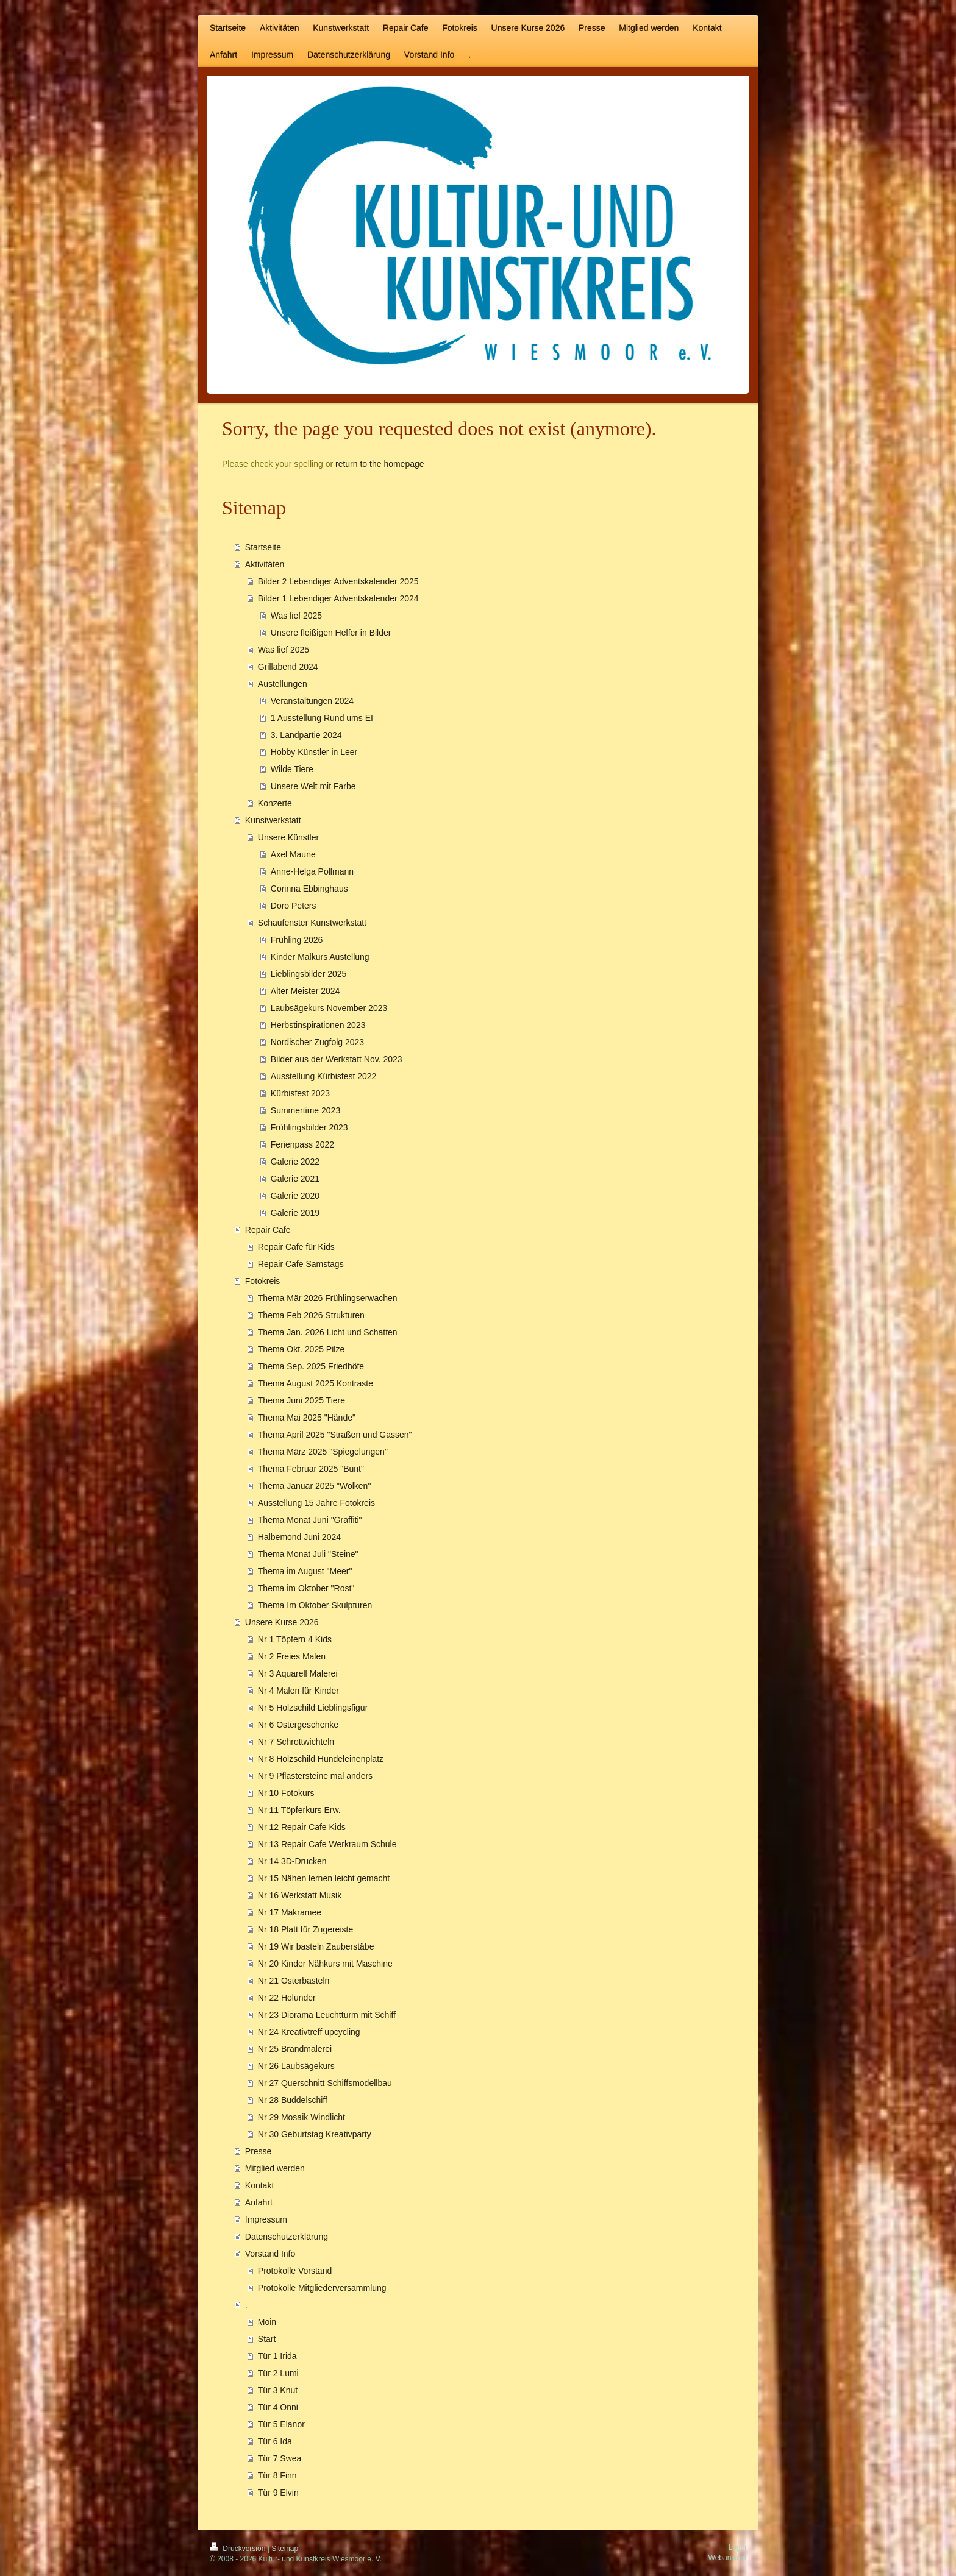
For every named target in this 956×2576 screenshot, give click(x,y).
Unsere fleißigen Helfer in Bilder (331, 632)
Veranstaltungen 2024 (312, 701)
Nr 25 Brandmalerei (295, 2049)
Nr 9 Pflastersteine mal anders (315, 1776)
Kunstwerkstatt (273, 820)
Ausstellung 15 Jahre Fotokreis (316, 1503)
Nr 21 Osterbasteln (294, 1980)
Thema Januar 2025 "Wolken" (314, 1486)
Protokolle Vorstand (295, 2271)
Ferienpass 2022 (302, 1144)
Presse (258, 2151)
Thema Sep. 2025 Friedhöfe (311, 1366)
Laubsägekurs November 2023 (329, 1008)
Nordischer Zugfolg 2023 (317, 1042)
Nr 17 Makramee (289, 1912)
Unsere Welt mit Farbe (313, 786)
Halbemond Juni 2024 (299, 1537)
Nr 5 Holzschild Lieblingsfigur (313, 1707)
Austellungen (282, 684)
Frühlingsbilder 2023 (309, 1127)
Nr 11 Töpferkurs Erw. (299, 1810)
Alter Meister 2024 (305, 991)
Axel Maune (293, 854)
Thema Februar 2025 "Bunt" (311, 1469)
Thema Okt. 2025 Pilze (301, 1349)
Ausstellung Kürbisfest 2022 (324, 1076)
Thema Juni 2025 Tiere (301, 1400)
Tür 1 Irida (277, 2356)
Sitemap (284, 2548)
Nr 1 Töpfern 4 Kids (295, 1639)
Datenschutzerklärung (286, 2236)
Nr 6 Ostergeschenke (298, 1725)
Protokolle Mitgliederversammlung (322, 2288)
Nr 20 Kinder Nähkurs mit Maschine (325, 1963)
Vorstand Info (270, 2253)
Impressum (266, 2219)
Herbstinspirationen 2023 (318, 1025)
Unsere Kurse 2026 (282, 1622)
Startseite (263, 547)
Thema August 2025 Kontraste (315, 1383)
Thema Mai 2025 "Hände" (306, 1417)
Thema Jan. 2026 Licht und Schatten (328, 1332)
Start (267, 2339)
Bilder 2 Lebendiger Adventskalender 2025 (338, 581)
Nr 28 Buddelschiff (292, 2100)
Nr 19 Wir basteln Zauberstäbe (316, 1946)
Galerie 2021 (295, 1178)
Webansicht (727, 2557)
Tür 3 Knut (278, 2390)
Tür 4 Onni (278, 2407)
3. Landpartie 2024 (306, 735)
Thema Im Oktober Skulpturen (315, 1605)
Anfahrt (259, 2202)
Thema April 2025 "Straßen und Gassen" (335, 1434)
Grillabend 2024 (288, 667)
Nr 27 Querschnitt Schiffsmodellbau (325, 2083)
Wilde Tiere (292, 769)
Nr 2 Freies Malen (292, 1656)
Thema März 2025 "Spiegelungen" (323, 1452)
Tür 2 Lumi (278, 2373)
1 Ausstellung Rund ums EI (322, 718)
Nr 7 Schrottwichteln (296, 1742)
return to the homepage (379, 464)
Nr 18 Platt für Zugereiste (305, 1929)
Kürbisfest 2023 (300, 1093)
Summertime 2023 (305, 1110)
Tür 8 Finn (277, 2475)
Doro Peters (293, 905)
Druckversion (239, 2548)
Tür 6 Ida (275, 2441)
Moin (267, 2322)
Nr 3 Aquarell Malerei (298, 1673)
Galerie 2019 (295, 1213)
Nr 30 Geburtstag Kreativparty (314, 2134)
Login (737, 2547)
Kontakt (259, 2185)
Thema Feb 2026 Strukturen (311, 1315)
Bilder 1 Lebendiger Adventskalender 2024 (338, 598)
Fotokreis (262, 1281)
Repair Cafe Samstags (301, 1264)
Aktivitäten (265, 564)
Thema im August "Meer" (305, 1571)
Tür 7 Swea (280, 2458)
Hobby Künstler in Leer (314, 752)
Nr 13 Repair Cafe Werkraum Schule (327, 1844)
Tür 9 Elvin (278, 2492)
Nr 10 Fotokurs (286, 1793)
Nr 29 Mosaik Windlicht (301, 2117)
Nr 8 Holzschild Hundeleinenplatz (320, 1759)
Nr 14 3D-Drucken (292, 1861)
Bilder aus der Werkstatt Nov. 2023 (336, 1059)
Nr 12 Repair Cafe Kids (302, 1827)
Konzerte (275, 803)
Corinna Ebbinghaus (309, 888)
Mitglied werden (275, 2168)
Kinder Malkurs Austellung (320, 957)
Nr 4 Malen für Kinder (298, 1690)
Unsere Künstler (288, 837)
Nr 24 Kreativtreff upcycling (309, 2032)
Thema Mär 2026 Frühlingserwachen (328, 1298)
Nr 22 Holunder (287, 1998)
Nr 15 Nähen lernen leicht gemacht (324, 1878)
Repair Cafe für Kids (296, 1247)
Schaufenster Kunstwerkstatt (312, 923)
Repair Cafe (268, 1230)
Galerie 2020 (295, 1196)
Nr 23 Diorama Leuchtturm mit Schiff (327, 2015)
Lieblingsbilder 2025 (309, 974)
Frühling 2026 (297, 940)
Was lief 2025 (296, 615)
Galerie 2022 (295, 1161)
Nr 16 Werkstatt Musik (299, 1895)
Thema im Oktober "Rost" (306, 1588)
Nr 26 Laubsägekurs (296, 2066)
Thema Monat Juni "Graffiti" (310, 1520)
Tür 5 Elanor (281, 2424)
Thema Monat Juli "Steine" (308, 1554)
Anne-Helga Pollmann (312, 871)
